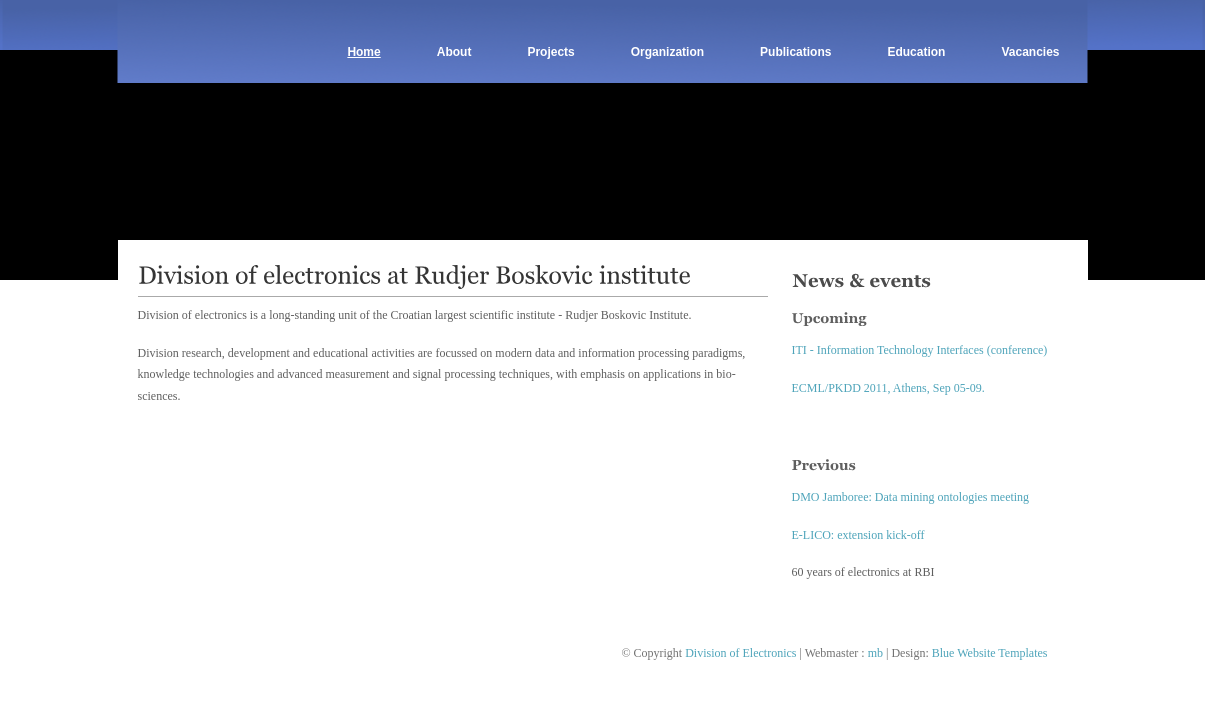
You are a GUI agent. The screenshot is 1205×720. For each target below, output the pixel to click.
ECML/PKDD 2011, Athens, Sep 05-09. (888, 388)
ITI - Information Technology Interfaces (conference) (920, 350)
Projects (550, 52)
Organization (667, 52)
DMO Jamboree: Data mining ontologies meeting (911, 497)
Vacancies (1030, 52)
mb (875, 653)
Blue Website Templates (990, 653)
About (454, 52)
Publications (795, 52)
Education (916, 52)
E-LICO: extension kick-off (858, 535)
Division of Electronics (740, 653)
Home (363, 52)
